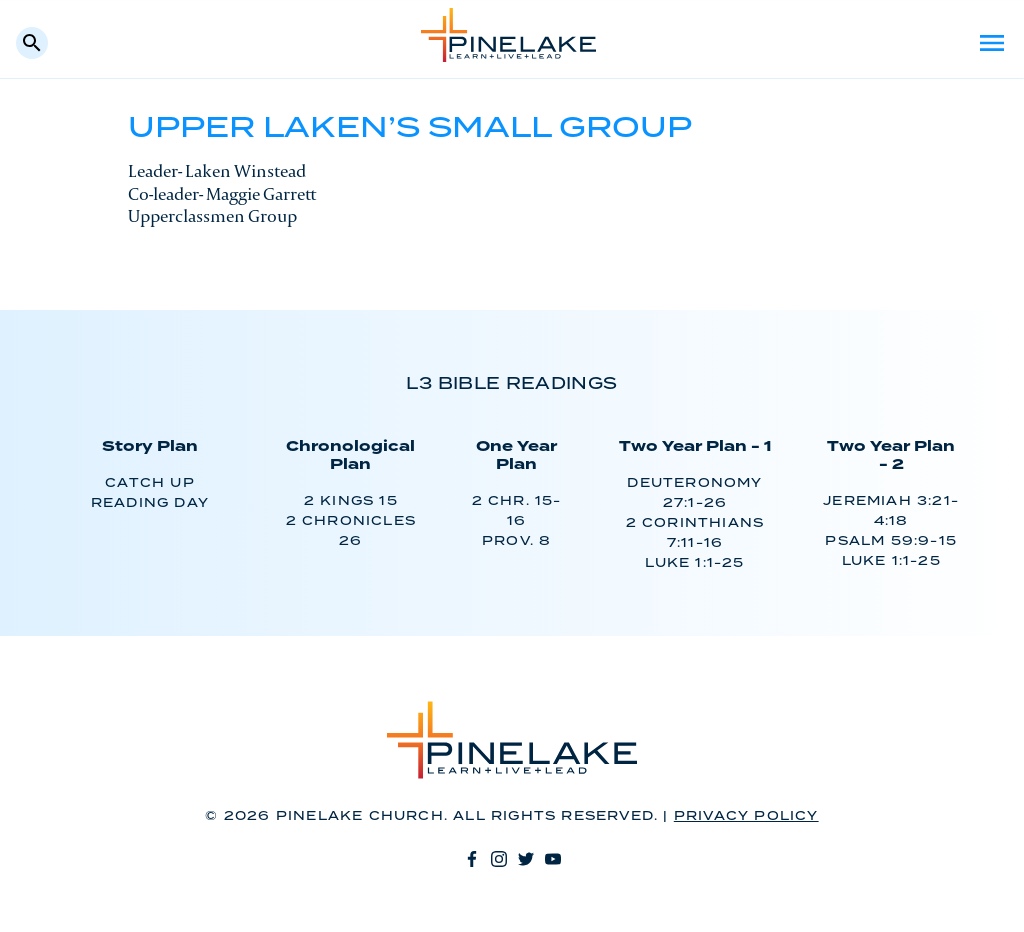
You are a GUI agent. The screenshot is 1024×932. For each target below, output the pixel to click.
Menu (992, 43)
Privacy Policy (746, 816)
